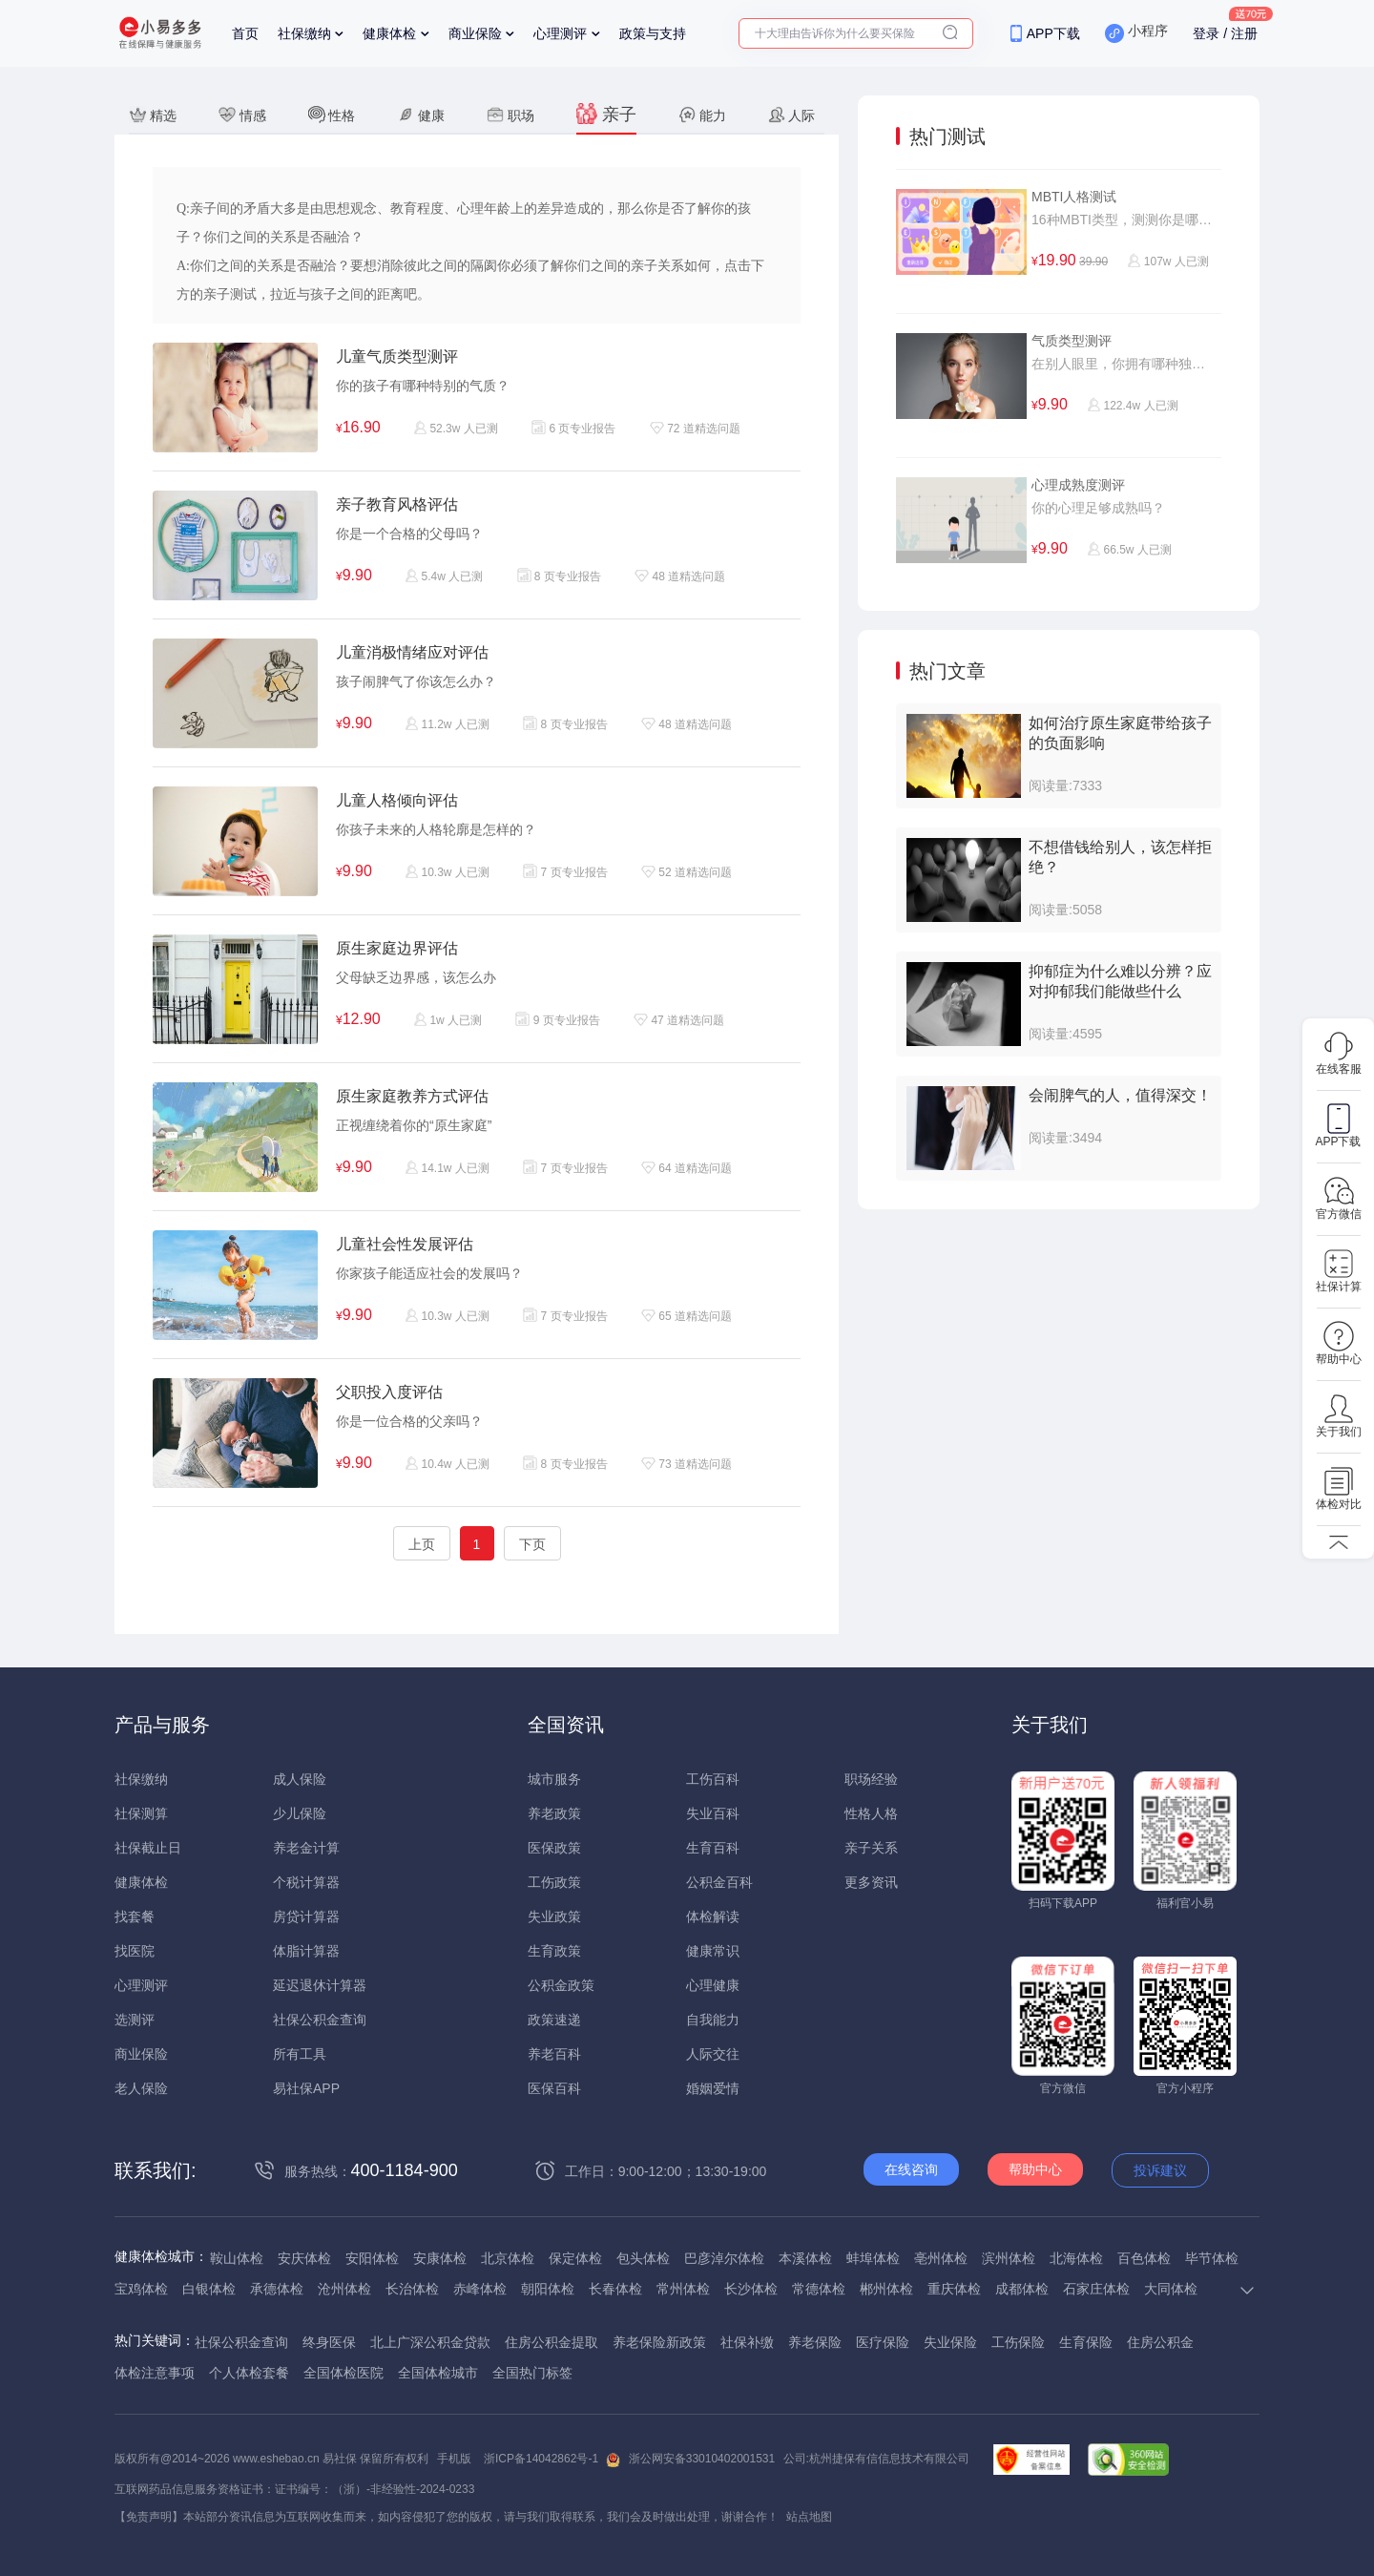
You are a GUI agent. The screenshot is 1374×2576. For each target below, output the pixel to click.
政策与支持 (652, 33)
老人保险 (141, 2088)
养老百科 (554, 2054)
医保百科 (554, 2088)
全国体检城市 (438, 2372)
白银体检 (209, 2288)
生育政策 (554, 1950)
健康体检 (389, 33)
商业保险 (475, 33)
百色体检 (1144, 2258)
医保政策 (554, 1847)
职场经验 (871, 1779)
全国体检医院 (343, 2372)
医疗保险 (882, 2342)
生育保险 (1086, 2342)
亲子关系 (871, 1847)
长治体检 (412, 2288)
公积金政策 (561, 1985)
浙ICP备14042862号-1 (541, 2458)
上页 (421, 1544)
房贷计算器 (306, 1916)
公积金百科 (719, 1882)
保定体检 (575, 2258)
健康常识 (712, 1950)
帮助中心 (1035, 2169)
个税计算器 (306, 1882)
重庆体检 (954, 2288)
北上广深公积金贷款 (430, 2342)
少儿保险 (299, 1813)
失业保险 (950, 2342)
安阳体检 (372, 2258)
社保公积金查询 (319, 2019)
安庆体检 (304, 2258)
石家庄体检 (1096, 2288)
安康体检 (440, 2258)
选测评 (134, 2019)
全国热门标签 (532, 2372)
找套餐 (134, 1916)
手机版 (454, 2458)
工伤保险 (1018, 2342)
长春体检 (615, 2288)
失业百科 (712, 1813)
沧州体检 (344, 2288)
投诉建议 (1160, 2170)
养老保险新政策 (659, 2342)
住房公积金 (1160, 2342)
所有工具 (299, 2054)
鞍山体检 (236, 2258)
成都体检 (1022, 2288)
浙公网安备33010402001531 (702, 2458)
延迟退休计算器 (319, 1985)
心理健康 (712, 1985)
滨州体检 (1008, 2258)
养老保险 (815, 2342)
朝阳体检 (547, 2288)
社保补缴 (747, 2342)
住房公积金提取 (551, 2342)
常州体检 (683, 2288)
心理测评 (560, 33)
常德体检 (818, 2288)
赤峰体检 (480, 2288)
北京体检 (507, 2258)
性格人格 (871, 1813)
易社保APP (306, 2088)
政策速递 (554, 2019)
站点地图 (809, 2517)
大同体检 (1170, 2288)
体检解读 (712, 1916)
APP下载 (1053, 33)
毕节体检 (1212, 2258)
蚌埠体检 (873, 2258)
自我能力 (712, 2019)
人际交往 (712, 2054)
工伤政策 (554, 1882)
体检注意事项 (154, 2372)
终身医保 (329, 2342)
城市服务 (554, 1779)
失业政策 (554, 1916)
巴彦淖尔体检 (724, 2258)
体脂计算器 (306, 1950)
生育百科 (712, 1847)
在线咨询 (911, 2169)
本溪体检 (805, 2258)
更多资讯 (871, 1882)
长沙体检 (751, 2288)
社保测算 (141, 1813)
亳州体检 (941, 2258)
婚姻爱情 (712, 2088)
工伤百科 (712, 1779)
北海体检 (1076, 2258)
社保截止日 (147, 1847)
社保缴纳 (304, 33)
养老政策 (554, 1813)
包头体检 (643, 2258)
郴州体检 (886, 2288)
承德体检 (276, 2288)
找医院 (134, 1950)
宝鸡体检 (141, 2288)
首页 (245, 33)
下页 (532, 1544)
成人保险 (299, 1779)
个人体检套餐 (249, 2372)
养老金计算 (306, 1847)
